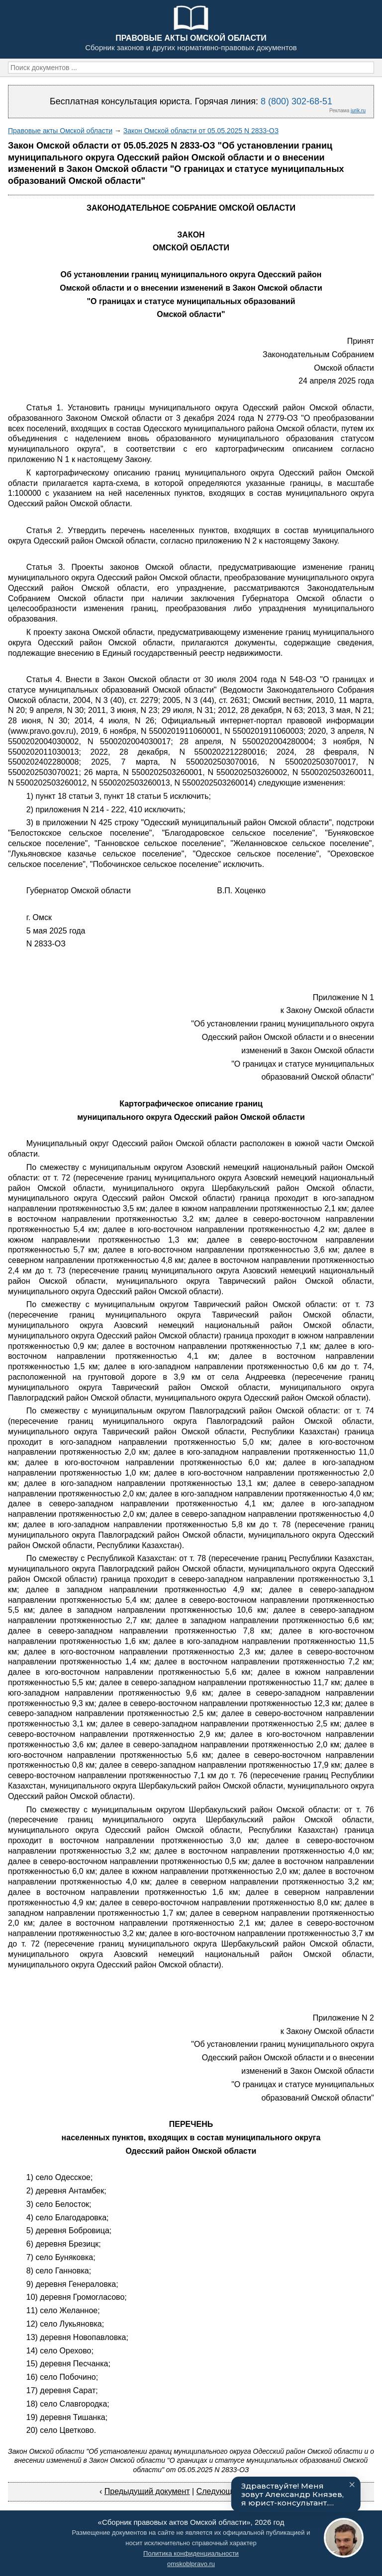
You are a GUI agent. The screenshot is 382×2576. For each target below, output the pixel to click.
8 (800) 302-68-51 (296, 101)
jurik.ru (358, 110)
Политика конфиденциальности (191, 2553)
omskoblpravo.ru (191, 2564)
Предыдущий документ (147, 2491)
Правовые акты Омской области (60, 131)
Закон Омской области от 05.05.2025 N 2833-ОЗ (201, 131)
